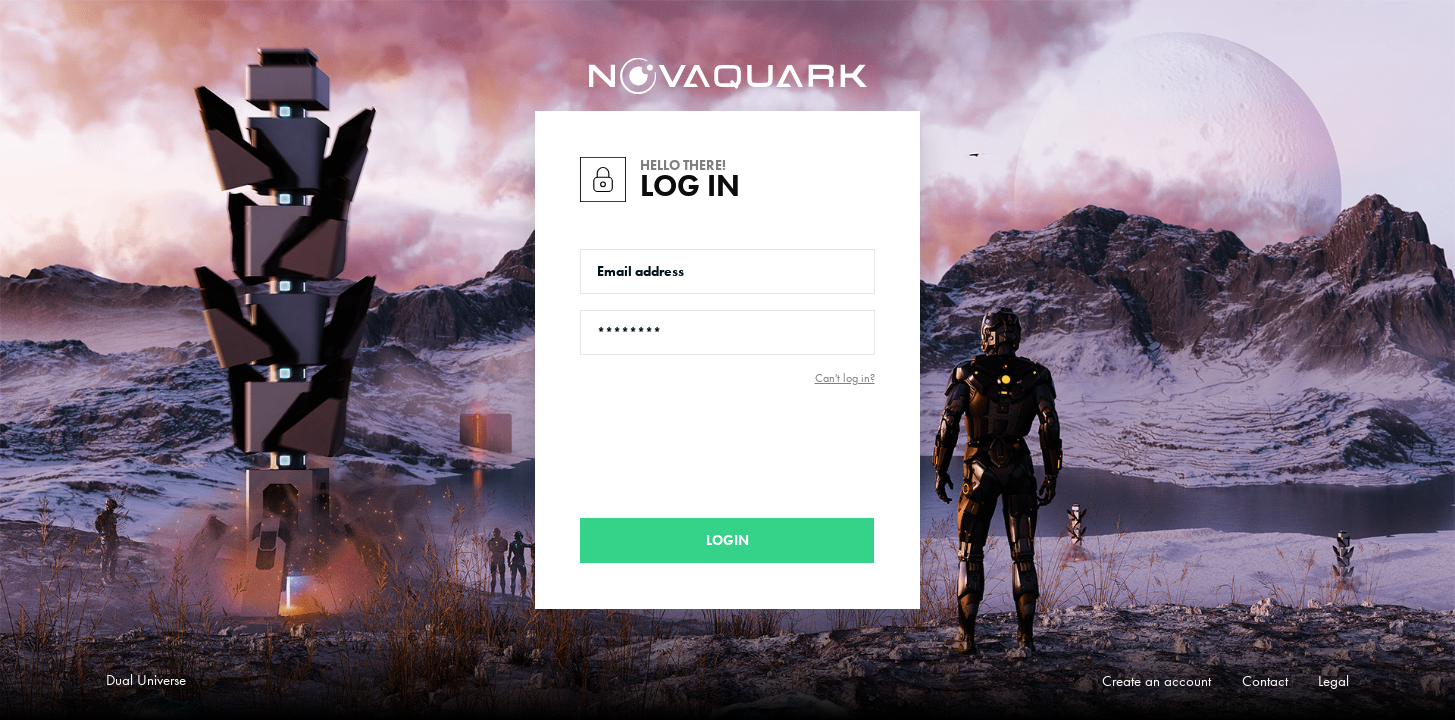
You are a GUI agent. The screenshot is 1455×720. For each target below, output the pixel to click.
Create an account (1156, 681)
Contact (1265, 681)
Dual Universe (146, 680)
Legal (1333, 681)
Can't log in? (845, 378)
